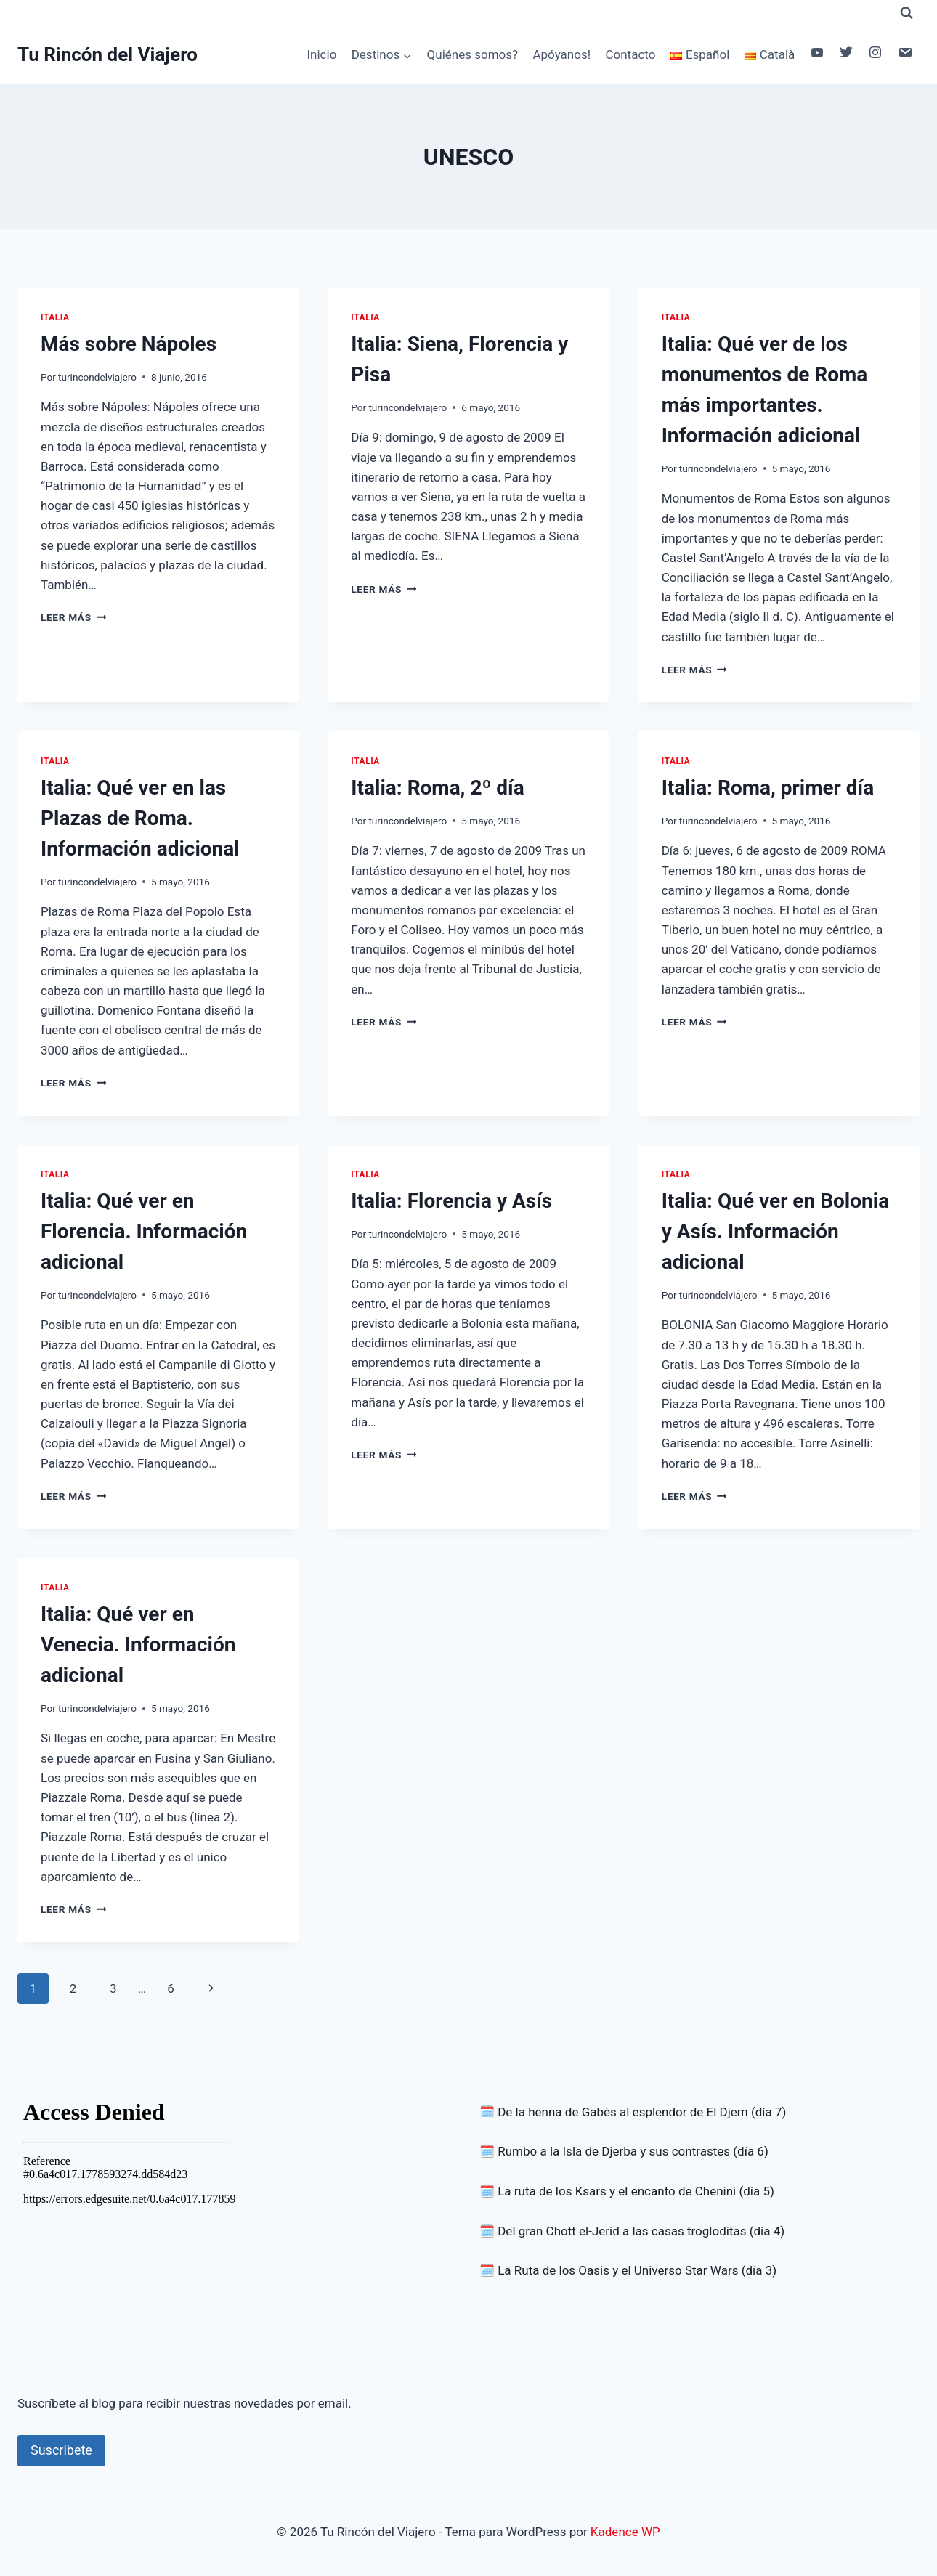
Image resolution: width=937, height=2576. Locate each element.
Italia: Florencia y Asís (451, 1201)
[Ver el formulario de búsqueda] (906, 13)
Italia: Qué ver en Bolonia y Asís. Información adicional (775, 1231)
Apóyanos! (561, 54)
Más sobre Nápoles (128, 344)
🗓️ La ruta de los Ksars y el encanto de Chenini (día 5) (626, 2191)
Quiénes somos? (473, 54)
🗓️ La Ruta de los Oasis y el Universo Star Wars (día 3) (627, 2270)
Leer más (73, 617)
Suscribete (61, 2450)
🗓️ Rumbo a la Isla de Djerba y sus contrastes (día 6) (623, 2151)
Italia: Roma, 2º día (437, 788)
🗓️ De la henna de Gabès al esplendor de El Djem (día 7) (633, 2112)
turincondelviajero (97, 377)
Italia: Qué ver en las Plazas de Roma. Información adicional (140, 818)
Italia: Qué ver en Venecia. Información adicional (138, 1644)
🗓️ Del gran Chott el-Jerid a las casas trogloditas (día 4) (631, 2231)
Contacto (630, 54)
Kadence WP (625, 2531)
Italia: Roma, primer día (768, 788)
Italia (55, 317)
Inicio (321, 54)
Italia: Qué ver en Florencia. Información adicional (144, 1231)
